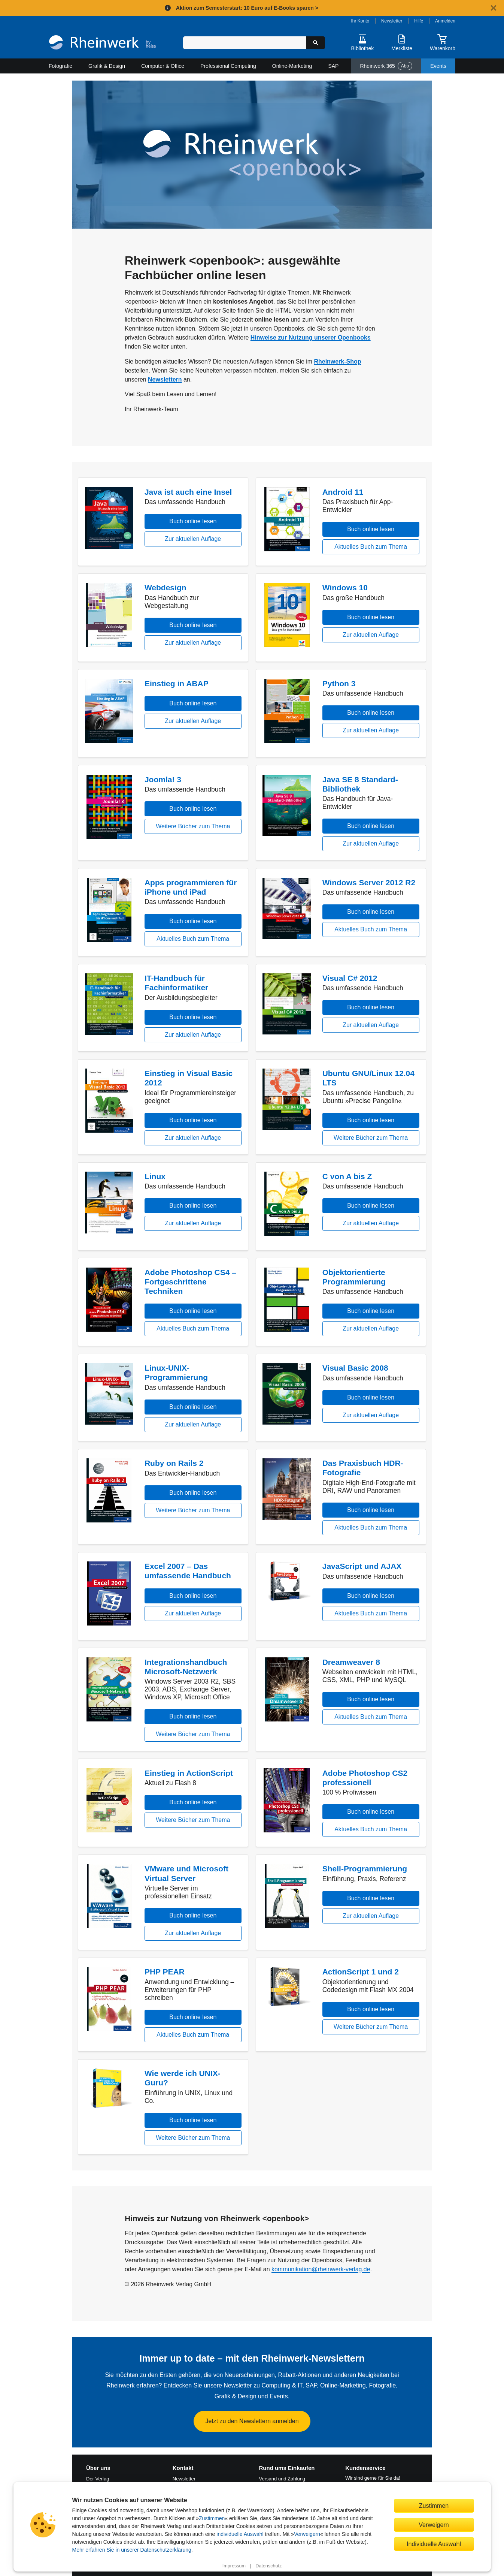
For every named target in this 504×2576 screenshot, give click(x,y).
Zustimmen (212, 2518)
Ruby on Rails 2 (174, 1463)
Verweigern (307, 2534)
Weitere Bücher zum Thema (193, 826)
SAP (333, 66)
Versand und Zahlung (282, 2479)
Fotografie (60, 66)
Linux (155, 1176)
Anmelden (445, 21)
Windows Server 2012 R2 (368, 882)
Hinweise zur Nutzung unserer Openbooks (311, 337)
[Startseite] (102, 43)
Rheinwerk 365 (386, 66)
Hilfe (418, 21)
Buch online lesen (192, 521)
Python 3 (339, 683)
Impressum (234, 2566)
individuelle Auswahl (239, 2534)
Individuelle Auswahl (434, 2543)
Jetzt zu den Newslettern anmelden (251, 2421)
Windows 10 (345, 587)
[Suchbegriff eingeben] (244, 42)
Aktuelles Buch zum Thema (370, 546)
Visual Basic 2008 (355, 1368)
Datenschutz (268, 2566)
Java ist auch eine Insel (188, 492)
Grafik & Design (106, 66)
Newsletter (392, 21)
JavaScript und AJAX (362, 1566)
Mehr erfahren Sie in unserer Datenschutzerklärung (131, 2550)
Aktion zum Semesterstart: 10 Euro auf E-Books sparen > (247, 8)
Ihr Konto (360, 21)
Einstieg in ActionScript (189, 1773)
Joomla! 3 (163, 779)
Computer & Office (162, 66)
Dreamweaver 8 (351, 1662)
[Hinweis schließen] (493, 8)
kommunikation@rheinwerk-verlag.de (320, 2269)
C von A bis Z (347, 1176)
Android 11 (343, 492)
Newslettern (165, 379)
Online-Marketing (292, 66)
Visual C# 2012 (349, 978)
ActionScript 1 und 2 (360, 1971)
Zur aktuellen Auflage (193, 539)
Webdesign (165, 587)
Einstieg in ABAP (177, 683)
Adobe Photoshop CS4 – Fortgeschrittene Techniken (190, 1281)
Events (438, 66)
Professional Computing (228, 66)
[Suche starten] (315, 42)
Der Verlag (97, 2479)
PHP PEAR (165, 1971)
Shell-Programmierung (364, 1868)
